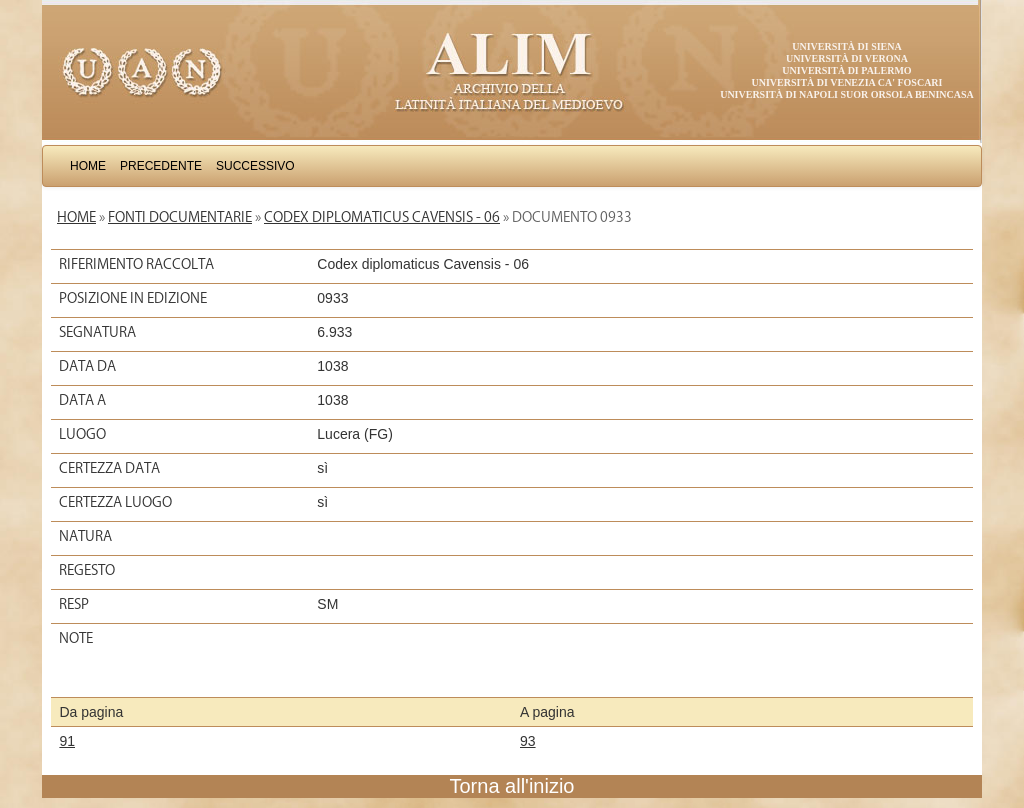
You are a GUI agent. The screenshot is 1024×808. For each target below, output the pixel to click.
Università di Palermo (846, 70)
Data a (82, 400)
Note (76, 638)
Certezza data (109, 468)
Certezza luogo (115, 502)
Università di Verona (847, 58)
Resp (74, 604)
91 (67, 741)
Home (88, 166)
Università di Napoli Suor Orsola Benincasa (847, 94)
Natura (85, 536)
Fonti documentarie (180, 217)
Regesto (87, 570)
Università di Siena (846, 46)
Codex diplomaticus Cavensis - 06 (382, 217)
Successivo (255, 166)
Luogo (82, 434)
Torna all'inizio (512, 786)
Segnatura (97, 332)
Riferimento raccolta (136, 264)
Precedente (161, 166)
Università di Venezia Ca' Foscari (847, 82)
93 (528, 741)
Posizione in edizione (133, 298)
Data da (87, 366)
